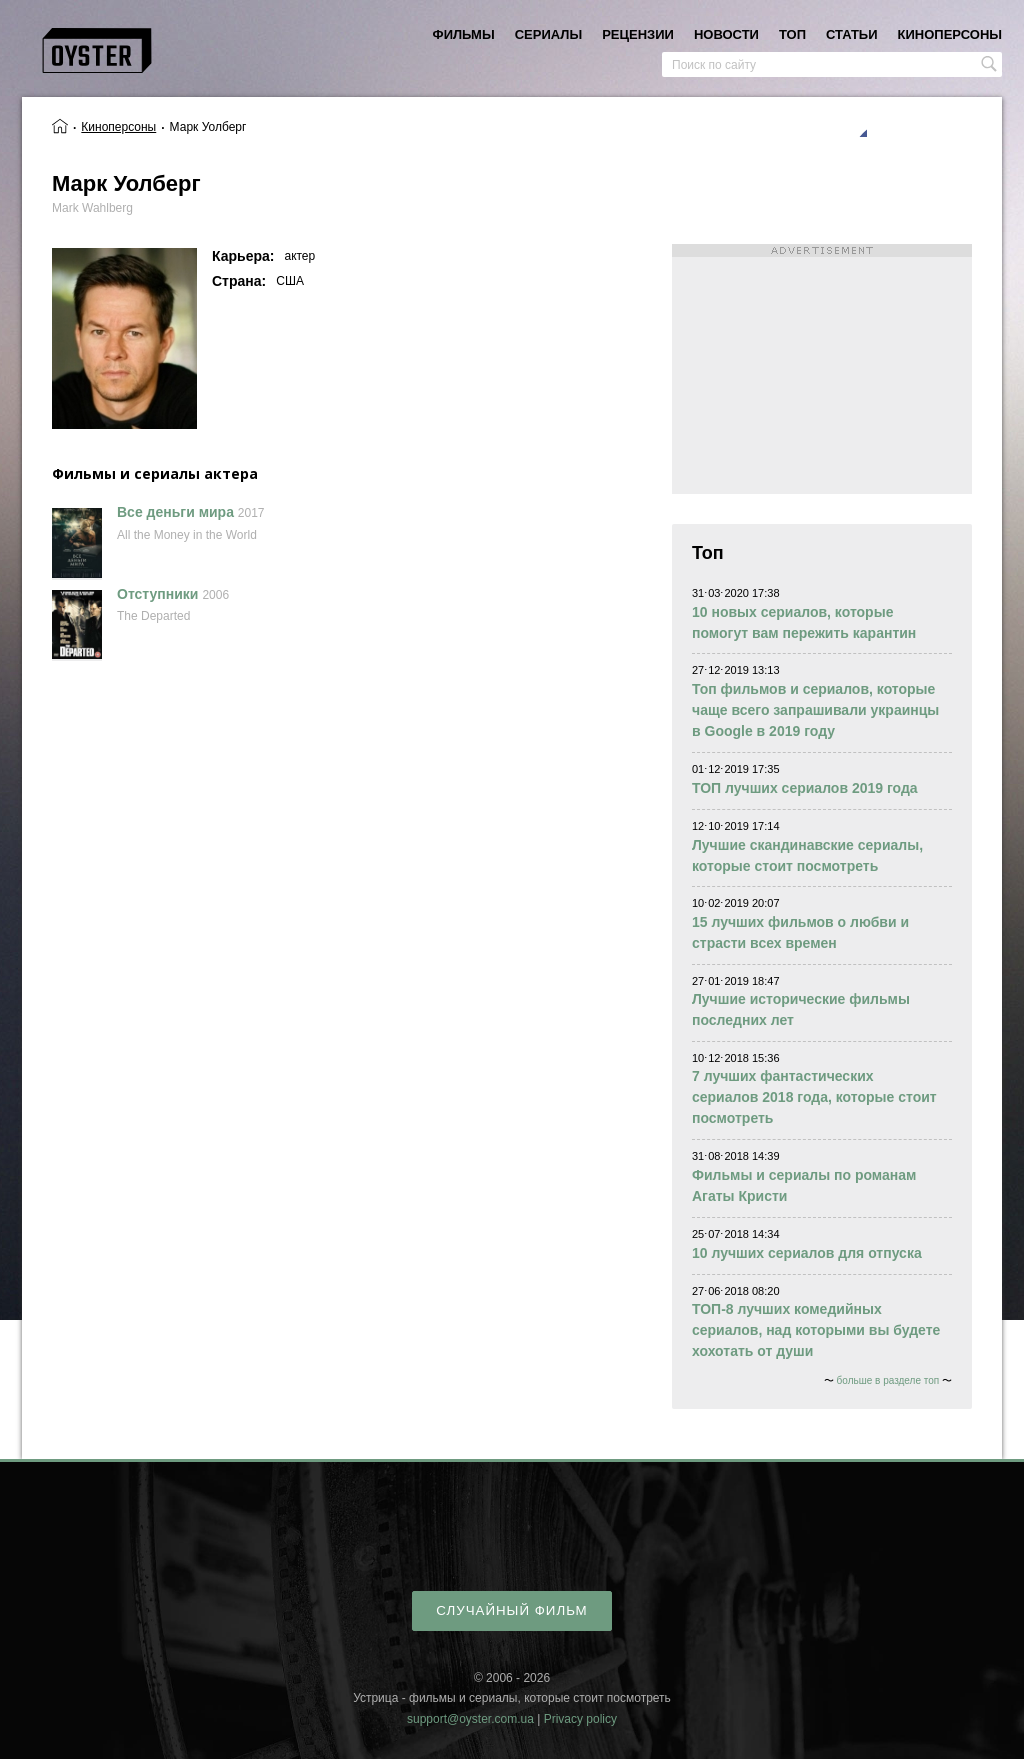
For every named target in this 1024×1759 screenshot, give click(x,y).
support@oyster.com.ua (470, 1719)
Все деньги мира (175, 512)
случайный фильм (511, 1610)
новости (726, 34)
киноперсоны (950, 34)
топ (792, 34)
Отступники (157, 594)
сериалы (548, 34)
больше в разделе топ (888, 1380)
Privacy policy (580, 1719)
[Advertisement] (822, 369)
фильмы (464, 34)
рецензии (638, 34)
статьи (852, 34)
